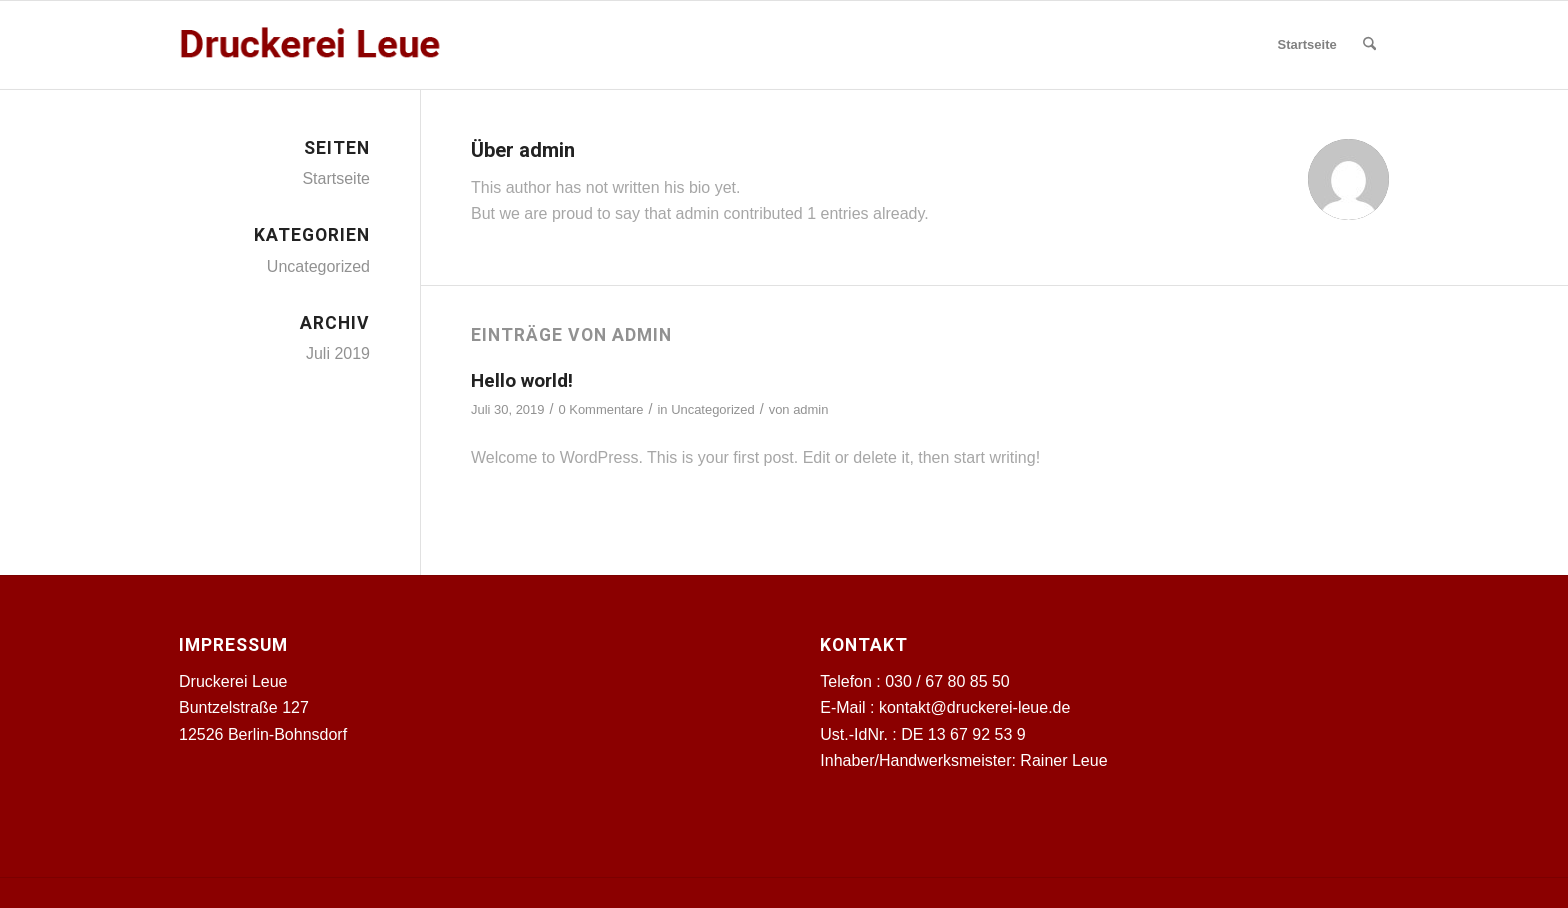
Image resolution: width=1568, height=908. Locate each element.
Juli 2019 (338, 353)
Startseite (336, 178)
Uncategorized (713, 409)
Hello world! (522, 380)
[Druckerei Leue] (311, 45)
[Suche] (1369, 45)
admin (810, 409)
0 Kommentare (600, 409)
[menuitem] (1306, 45)
